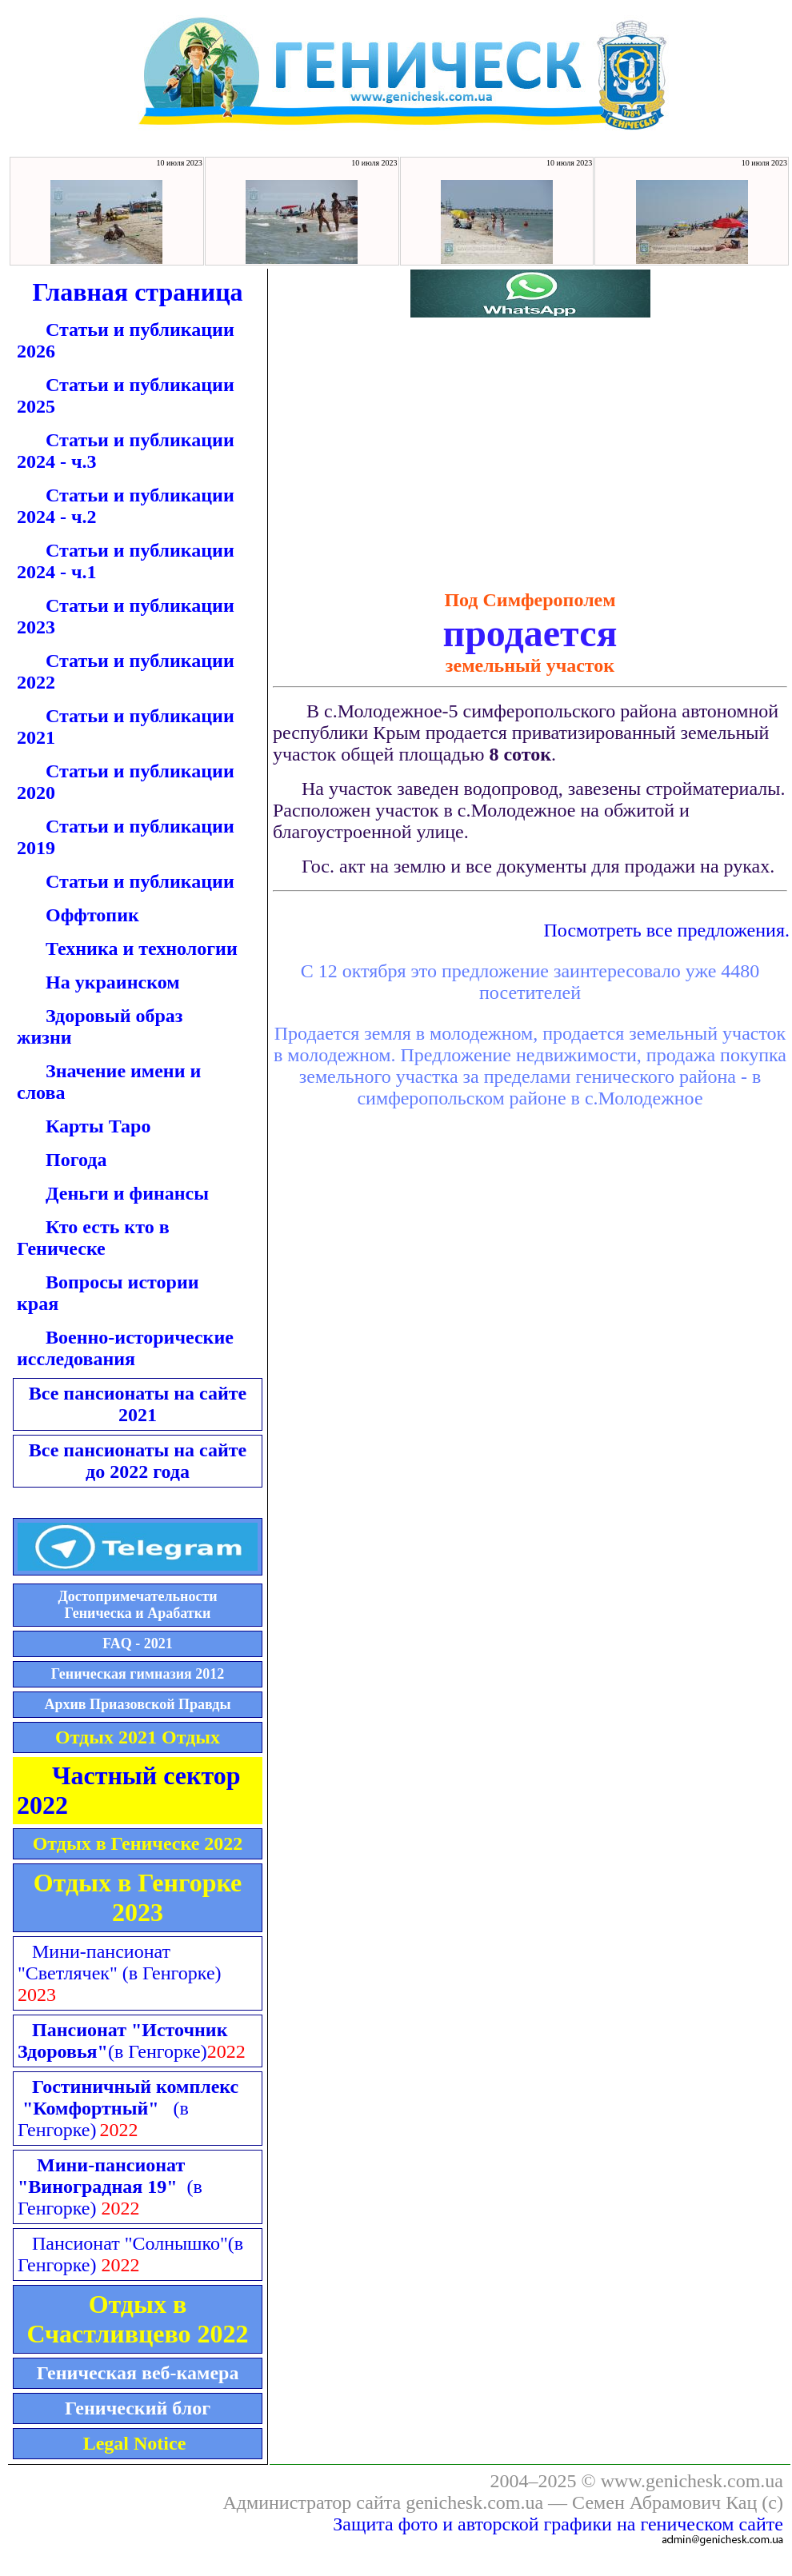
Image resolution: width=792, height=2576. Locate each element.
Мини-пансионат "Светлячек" (120, 1962)
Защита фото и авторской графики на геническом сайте (558, 2524)
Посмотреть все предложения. (666, 930)
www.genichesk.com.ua (692, 2480)
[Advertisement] (394, 451)
